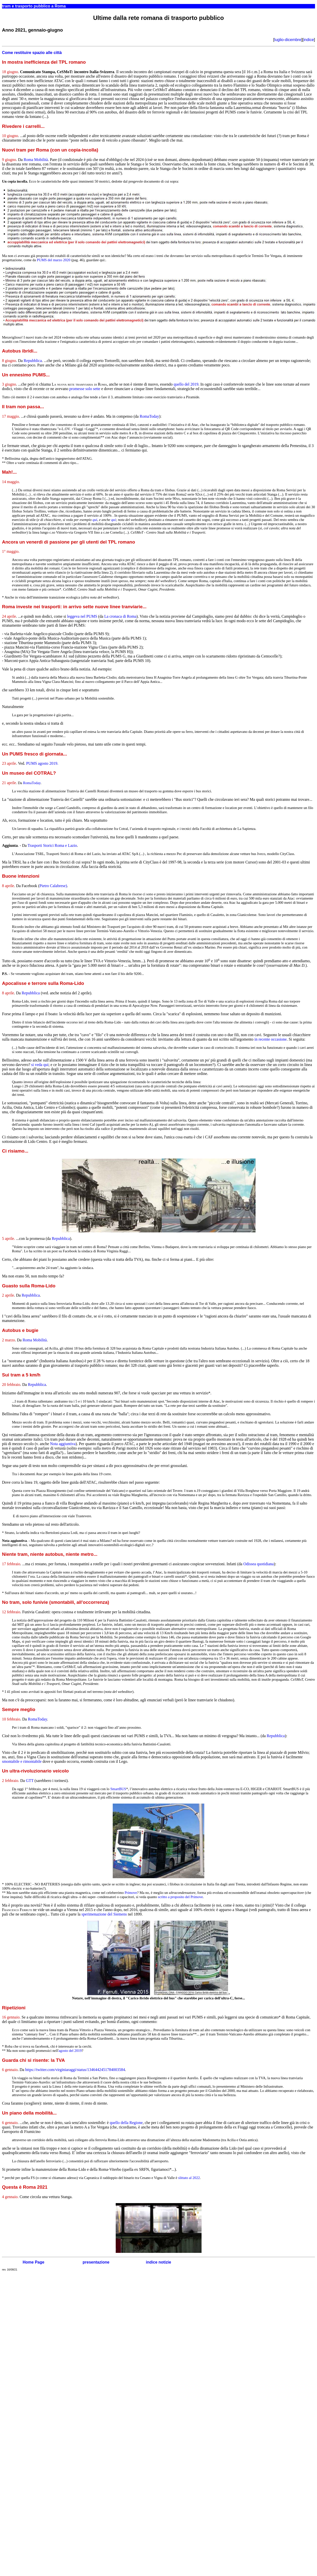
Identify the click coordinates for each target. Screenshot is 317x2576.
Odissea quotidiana (258, 1564)
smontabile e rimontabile (22, 1761)
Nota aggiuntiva (63, 1444)
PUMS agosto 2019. (42, 763)
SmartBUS (118, 1789)
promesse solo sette (84, 389)
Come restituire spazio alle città (32, 53)
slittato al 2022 (189, 2178)
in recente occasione (270, 1039)
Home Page (33, 2262)
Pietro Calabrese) (53, 886)
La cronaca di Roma (120, 616)
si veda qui (39, 1064)
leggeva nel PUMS (82, 616)
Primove (131, 1893)
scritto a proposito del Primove (180, 1897)
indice (309, 40)
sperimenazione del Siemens (104, 1914)
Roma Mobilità (36, 159)
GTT (30, 1780)
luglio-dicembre (287, 40)
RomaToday (149, 416)
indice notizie (158, 2262)
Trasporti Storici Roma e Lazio (52, 845)
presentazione (96, 2262)
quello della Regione (126, 2123)
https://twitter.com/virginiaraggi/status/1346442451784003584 (75, 2070)
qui (95, 520)
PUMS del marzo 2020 (53, 260)
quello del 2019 (186, 384)
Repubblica (33, 360)
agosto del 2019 (70, 2051)
